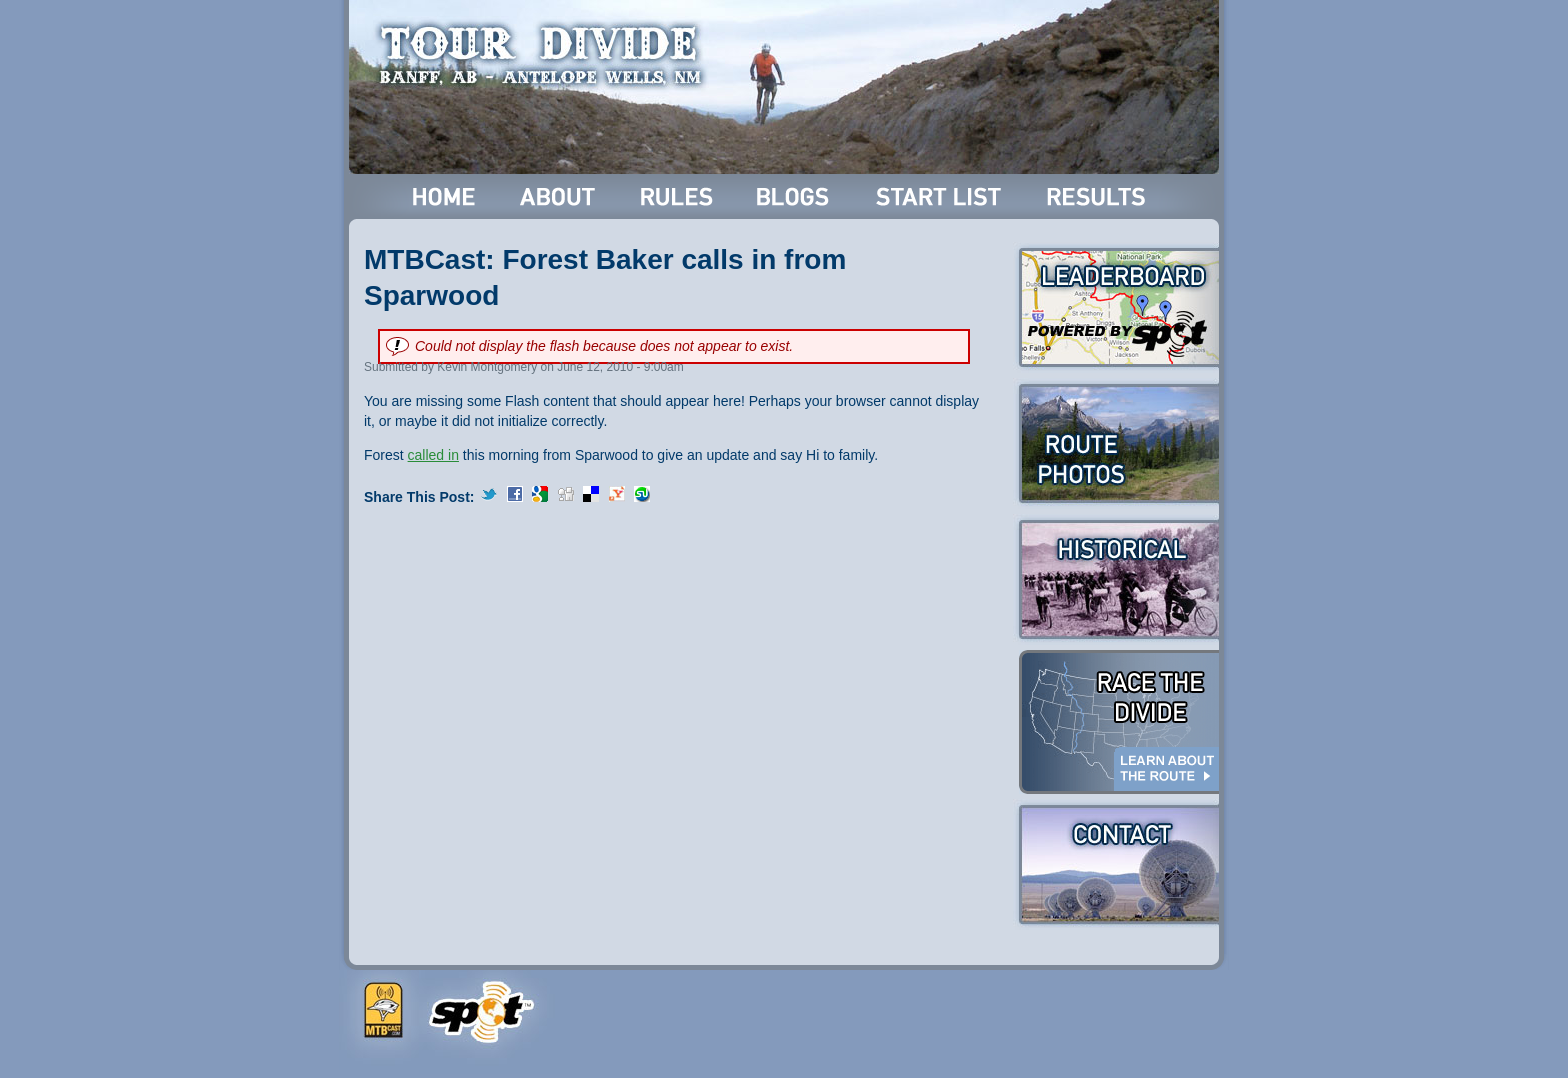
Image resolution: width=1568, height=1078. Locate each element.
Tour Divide (546, 55)
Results (1099, 196)
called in (433, 455)
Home (444, 196)
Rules (678, 196)
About (559, 196)
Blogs (796, 196)
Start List (941, 196)
